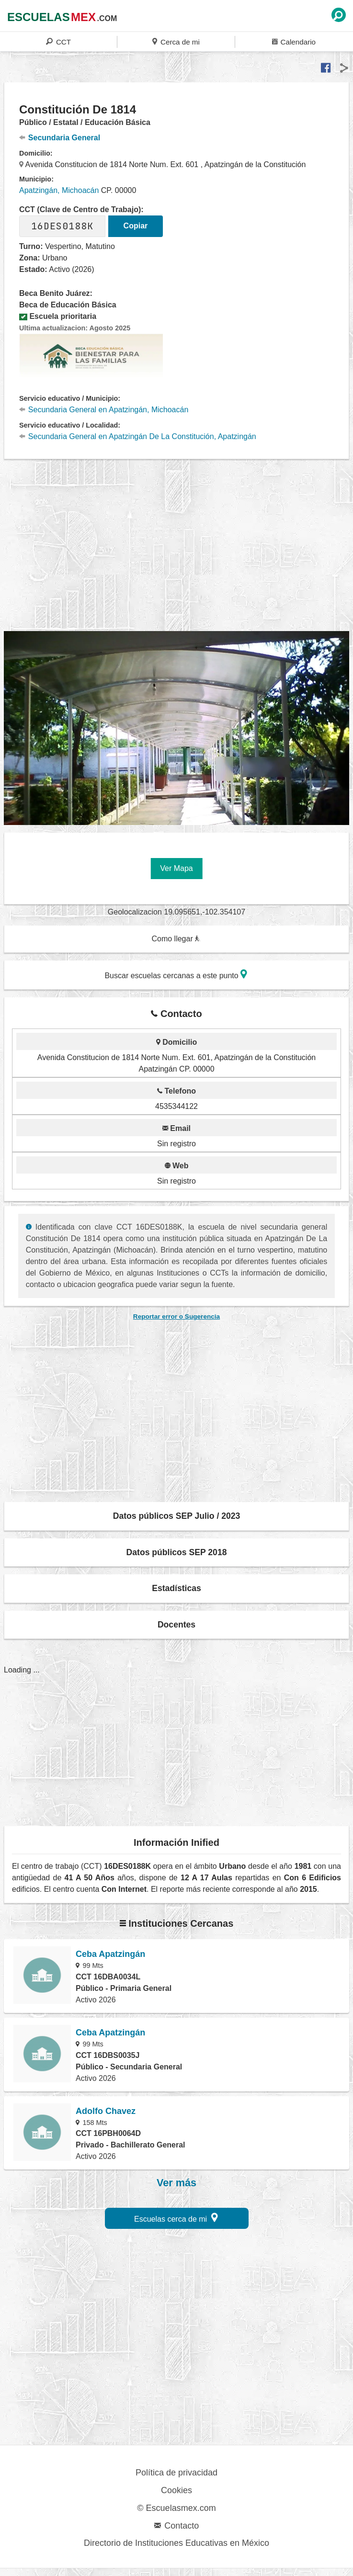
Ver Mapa (176, 868)
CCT (58, 41)
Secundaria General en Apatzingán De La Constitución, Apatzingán (137, 436)
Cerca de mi (175, 41)
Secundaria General (59, 138)
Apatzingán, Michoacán (59, 190)
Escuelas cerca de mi (176, 2217)
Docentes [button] (176, 1624)
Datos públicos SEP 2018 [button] (176, 1552)
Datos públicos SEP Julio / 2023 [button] (176, 1516)
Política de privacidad (176, 2472)
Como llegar (175, 939)
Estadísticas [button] (176, 1588)
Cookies (176, 2490)
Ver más (176, 2183)
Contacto (176, 2526)
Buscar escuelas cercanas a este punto (175, 974)
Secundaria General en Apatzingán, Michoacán (103, 410)
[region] (178, 551)
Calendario (294, 41)
